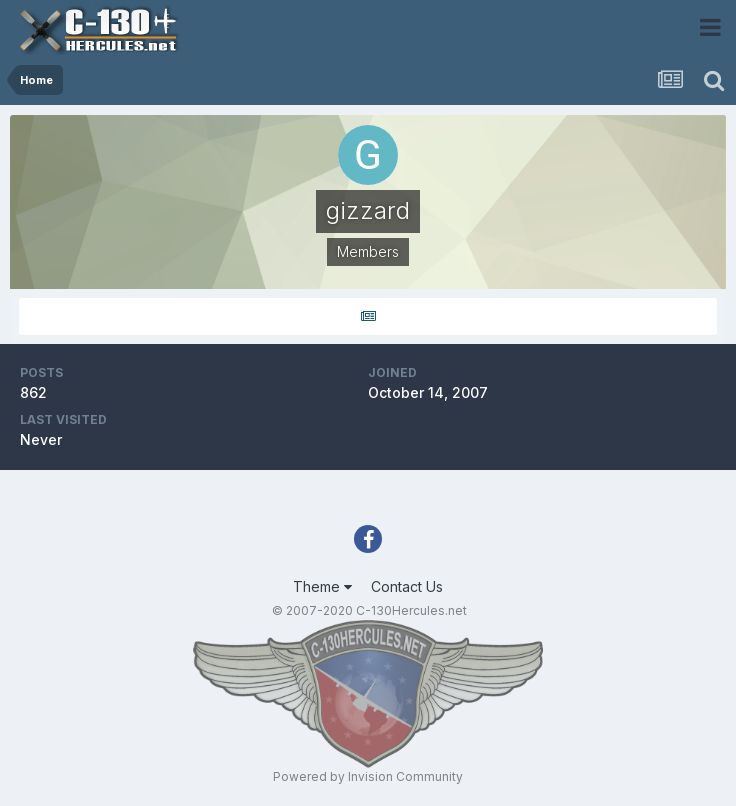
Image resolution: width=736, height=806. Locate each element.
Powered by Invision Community (368, 776)
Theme (322, 586)
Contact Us (407, 586)
